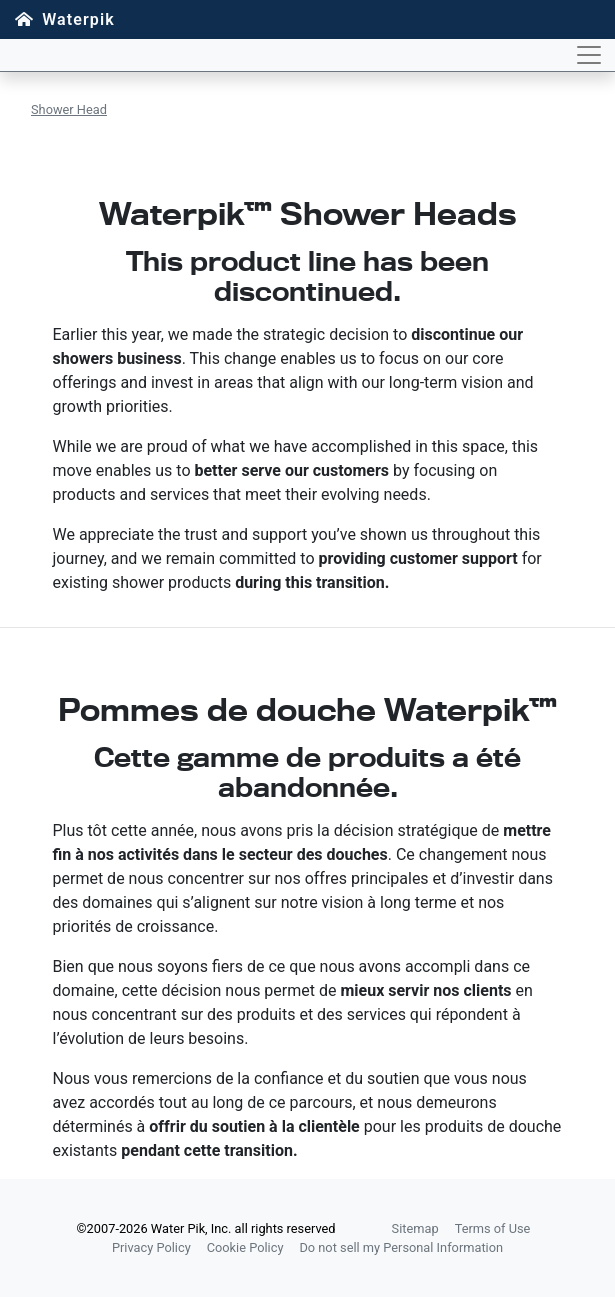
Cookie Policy (245, 1247)
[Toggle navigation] (589, 55)
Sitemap (415, 1228)
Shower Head (69, 109)
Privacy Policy (151, 1247)
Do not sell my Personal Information (401, 1247)
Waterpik (78, 19)
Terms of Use (493, 1228)
